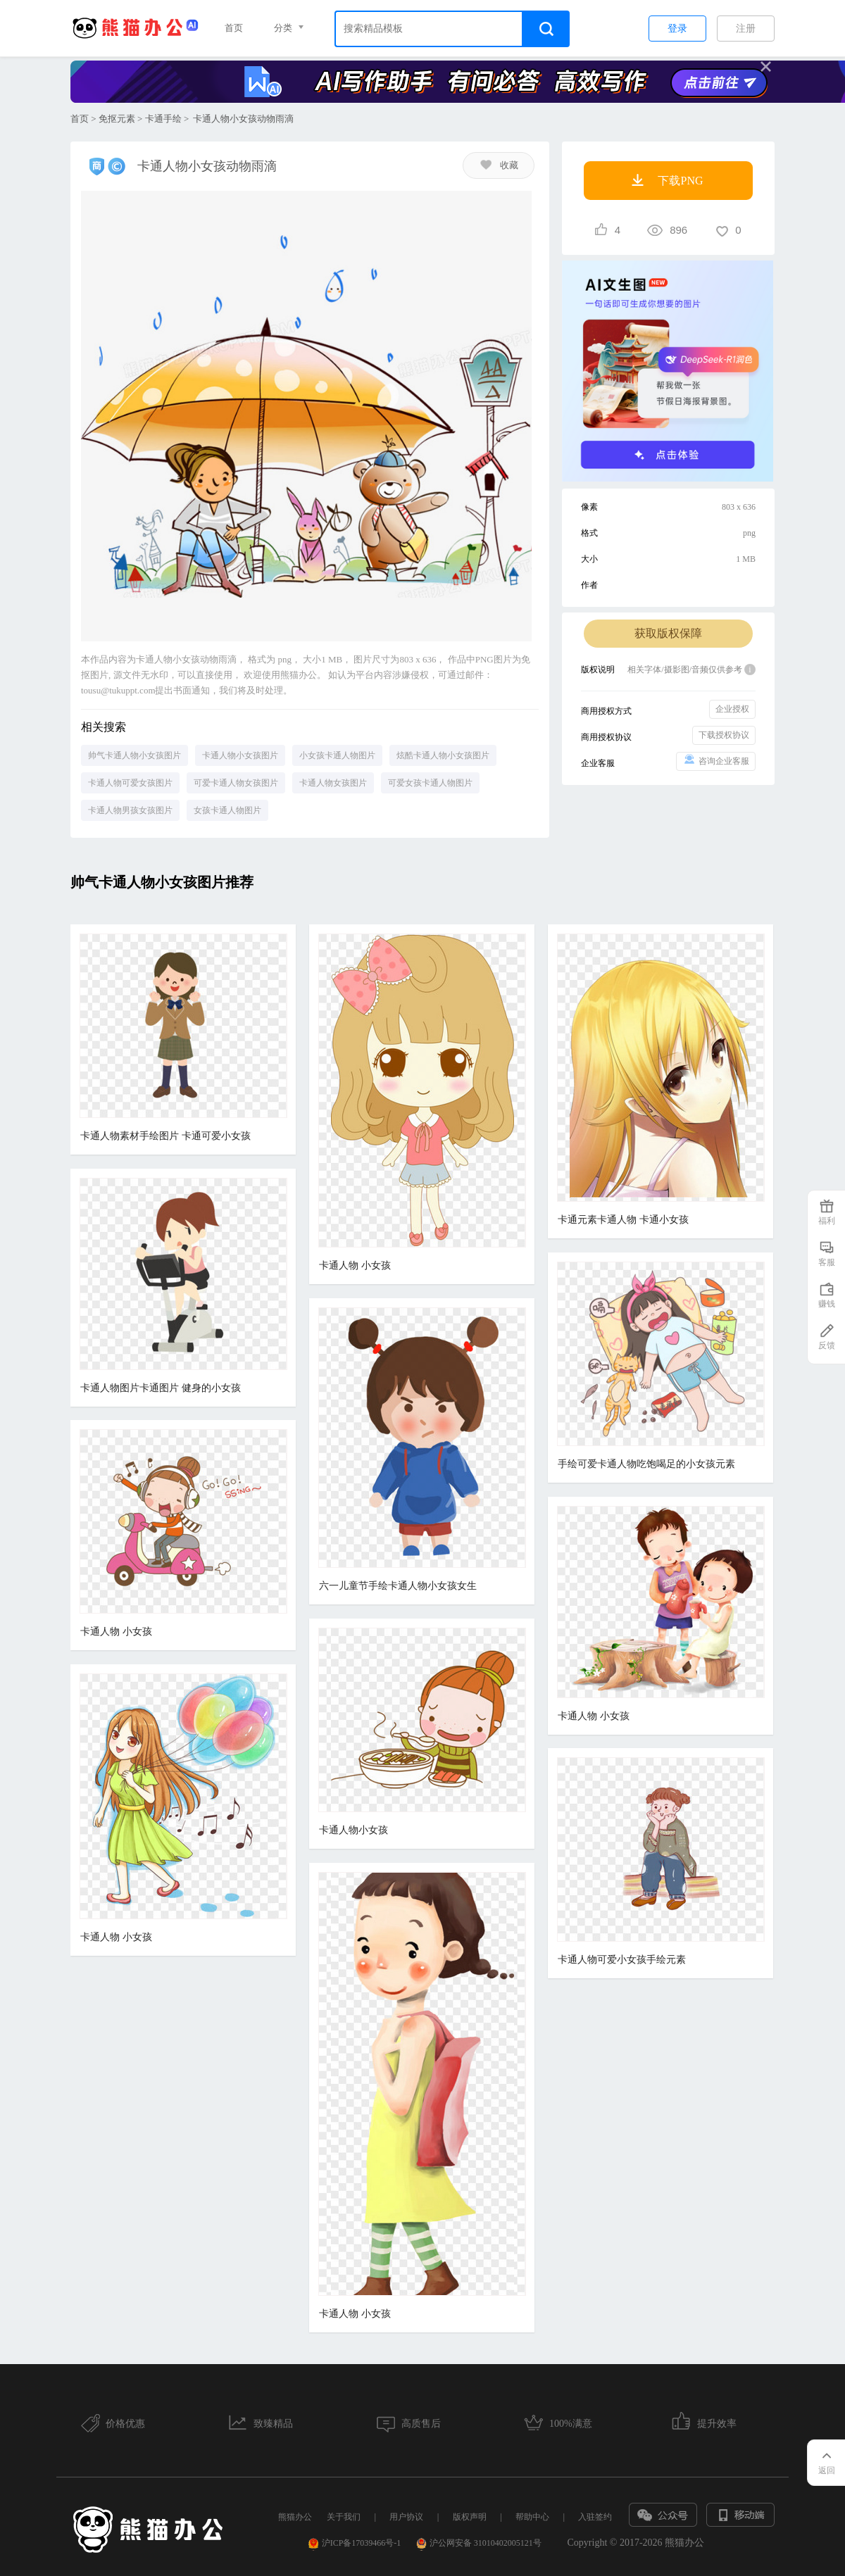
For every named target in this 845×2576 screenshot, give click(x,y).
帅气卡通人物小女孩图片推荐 (162, 882)
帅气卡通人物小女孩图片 (134, 755)
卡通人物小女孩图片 (240, 755)
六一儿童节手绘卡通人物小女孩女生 (398, 1586)
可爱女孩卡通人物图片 (430, 783)
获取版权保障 (668, 633)
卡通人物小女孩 (353, 1830)
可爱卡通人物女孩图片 (236, 783)
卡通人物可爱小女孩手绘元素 (622, 1959)
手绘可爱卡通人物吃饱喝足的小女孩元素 (646, 1464)
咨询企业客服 (715, 760)
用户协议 (406, 2517)
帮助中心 (532, 2517)
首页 (234, 28)
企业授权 (732, 709)
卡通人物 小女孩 (355, 1265)
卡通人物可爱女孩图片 (130, 783)
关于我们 (344, 2517)
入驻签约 (595, 2517)
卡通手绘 (163, 118)
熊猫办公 (295, 2517)
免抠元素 (117, 118)
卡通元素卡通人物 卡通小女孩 (623, 1219)
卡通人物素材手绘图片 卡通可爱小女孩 (165, 1136)
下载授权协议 (724, 735)
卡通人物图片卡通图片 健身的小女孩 (160, 1388)
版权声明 (470, 2517)
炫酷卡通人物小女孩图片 (442, 755)
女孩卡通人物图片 (227, 810)
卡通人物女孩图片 (333, 783)
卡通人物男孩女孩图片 (130, 810)
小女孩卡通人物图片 (337, 755)
